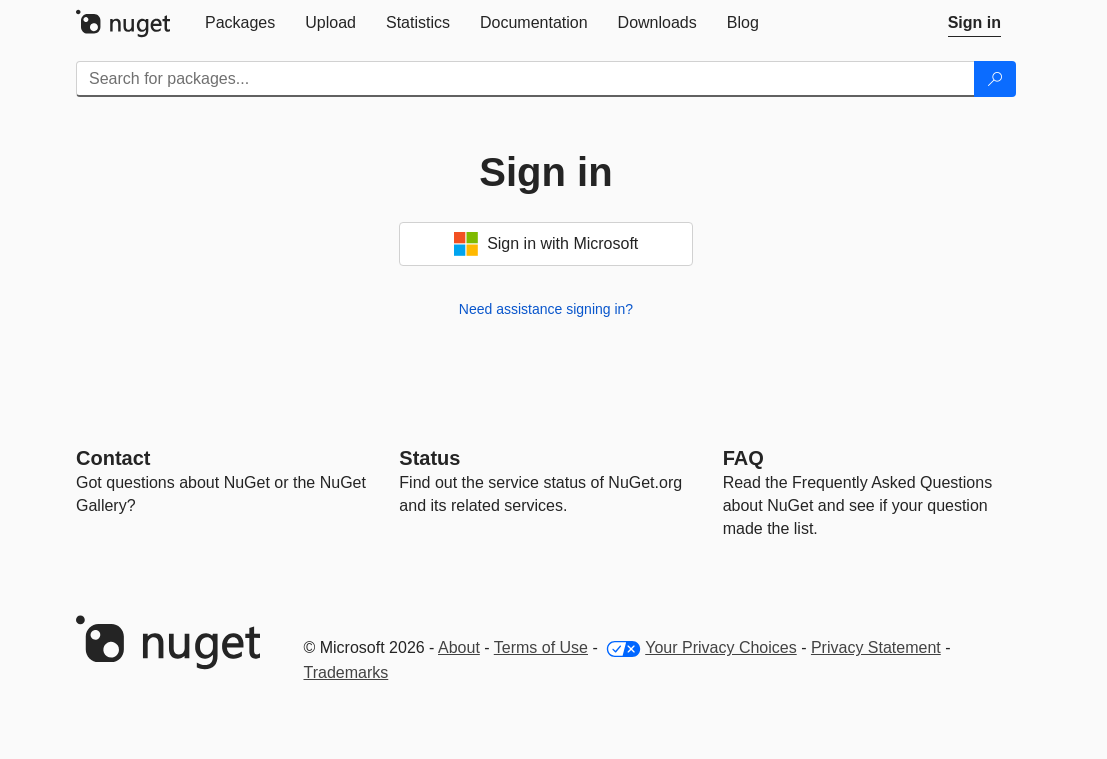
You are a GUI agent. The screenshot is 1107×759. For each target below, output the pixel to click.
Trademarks (346, 672)
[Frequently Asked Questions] (743, 458)
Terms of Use (541, 647)
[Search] (995, 79)
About (459, 647)
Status (429, 458)
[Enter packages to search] (525, 79)
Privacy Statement (876, 647)
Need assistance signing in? (546, 309)
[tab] (240, 23)
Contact (113, 458)
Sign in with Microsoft (546, 244)
